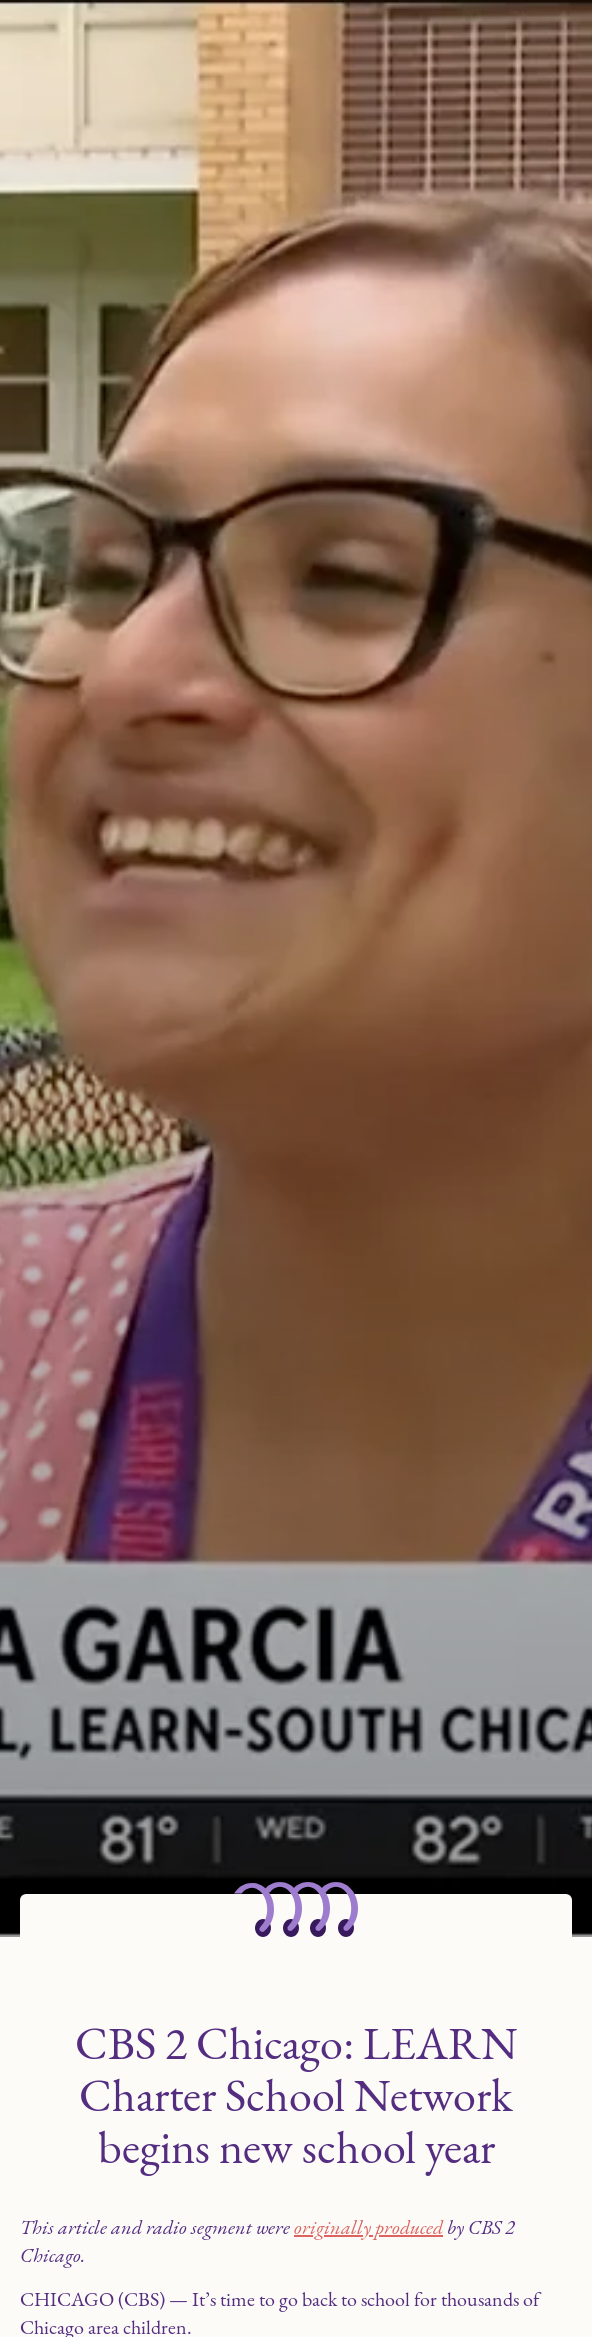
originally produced (368, 2227)
